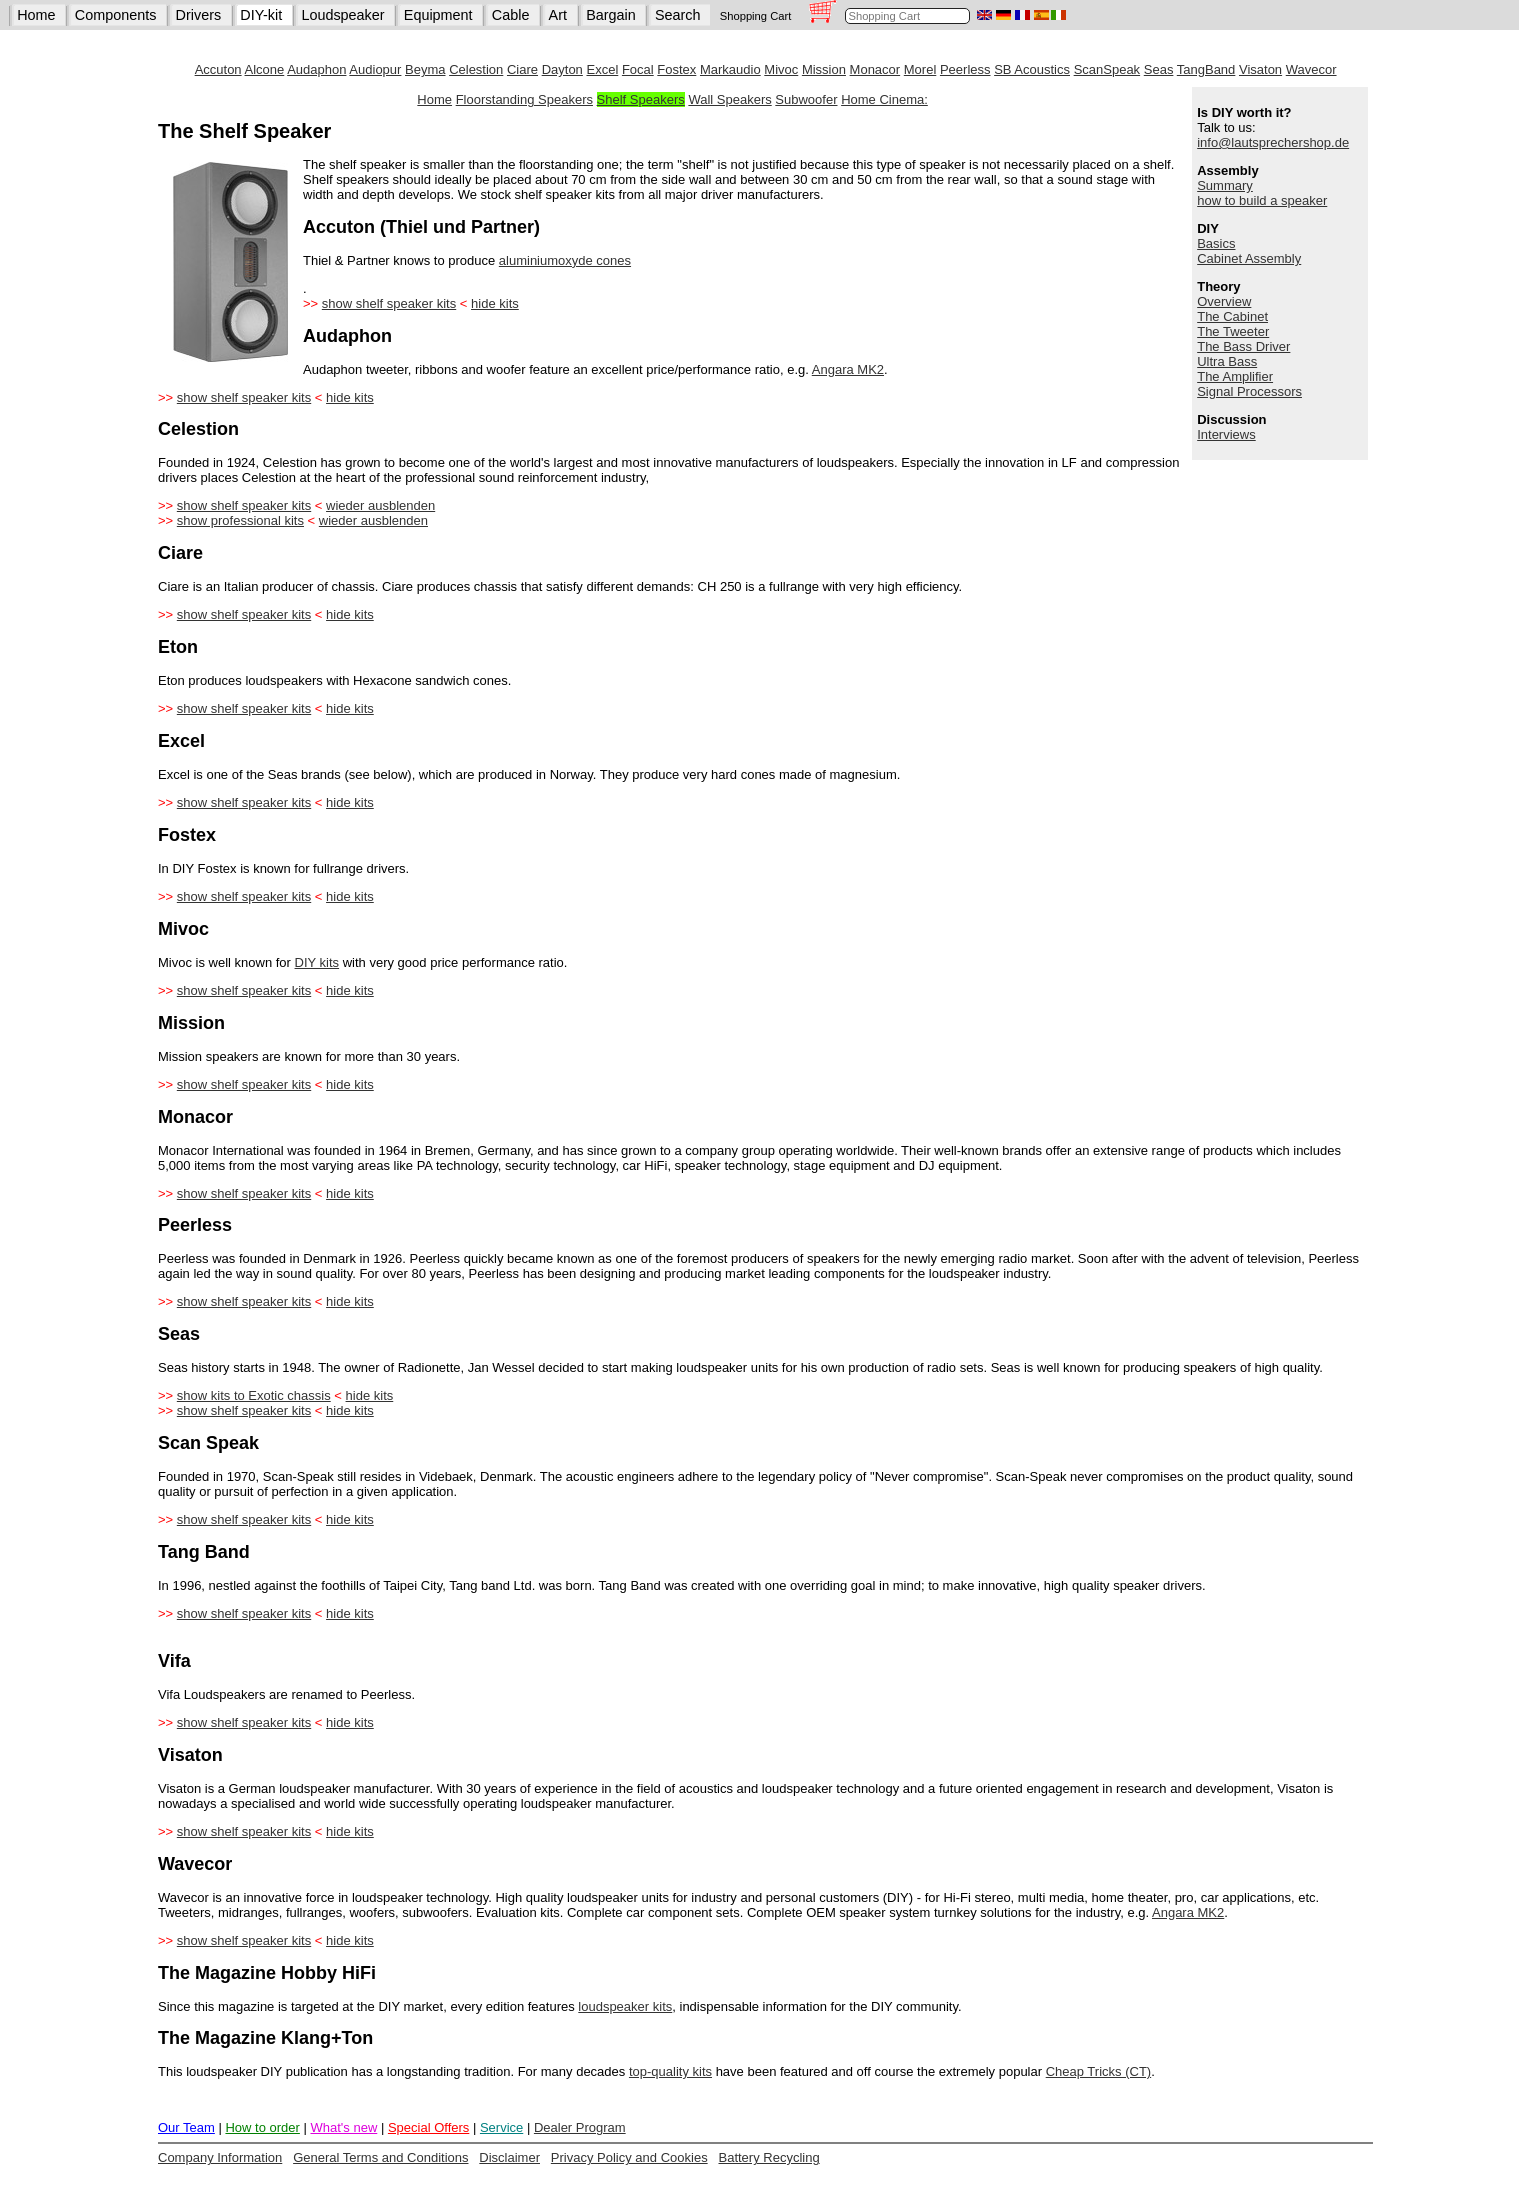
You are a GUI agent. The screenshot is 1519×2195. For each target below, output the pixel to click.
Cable (511, 15)
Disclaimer (509, 2157)
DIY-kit (261, 15)
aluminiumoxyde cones (565, 260)
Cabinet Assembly (1249, 258)
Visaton (1260, 69)
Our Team (186, 2127)
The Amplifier (1235, 376)
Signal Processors (1249, 391)
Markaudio (730, 69)
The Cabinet (1232, 316)
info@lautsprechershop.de (1273, 142)
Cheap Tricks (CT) (1098, 2071)
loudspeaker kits (625, 2006)
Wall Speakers (729, 99)
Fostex (676, 69)
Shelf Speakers (641, 99)
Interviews (1226, 434)
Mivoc (781, 69)
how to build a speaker (1262, 200)
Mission (824, 69)
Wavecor (1311, 69)
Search (678, 15)
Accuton (218, 69)
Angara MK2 (848, 369)
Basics (1216, 243)
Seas (1159, 69)
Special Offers (428, 2127)
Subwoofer (806, 99)
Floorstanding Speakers (524, 99)
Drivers (199, 15)
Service (501, 2127)
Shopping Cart (756, 16)
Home (36, 15)
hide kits (495, 303)
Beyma (425, 69)
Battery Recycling (768, 2157)
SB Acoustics (1032, 69)
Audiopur (375, 69)
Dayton (562, 69)
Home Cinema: (884, 99)
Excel (602, 69)
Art (558, 15)
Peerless (965, 69)
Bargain (611, 15)
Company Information (220, 2157)
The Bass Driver (1243, 346)
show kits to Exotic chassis (254, 1395)
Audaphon (316, 69)
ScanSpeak (1107, 69)
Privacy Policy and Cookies (629, 2157)
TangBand (1206, 69)
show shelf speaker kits (389, 303)
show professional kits (240, 520)
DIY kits (317, 962)
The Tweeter (1233, 331)
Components (116, 15)
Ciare (522, 69)
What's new (343, 2127)
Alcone (265, 69)
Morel (920, 69)
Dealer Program (580, 2127)
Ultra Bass (1227, 361)
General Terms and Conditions (380, 2157)
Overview (1224, 301)
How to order (262, 2127)
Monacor (875, 69)
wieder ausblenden (380, 505)
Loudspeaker (342, 15)
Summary (1225, 185)
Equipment (438, 15)
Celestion (476, 69)
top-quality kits (670, 2071)
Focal (638, 69)
